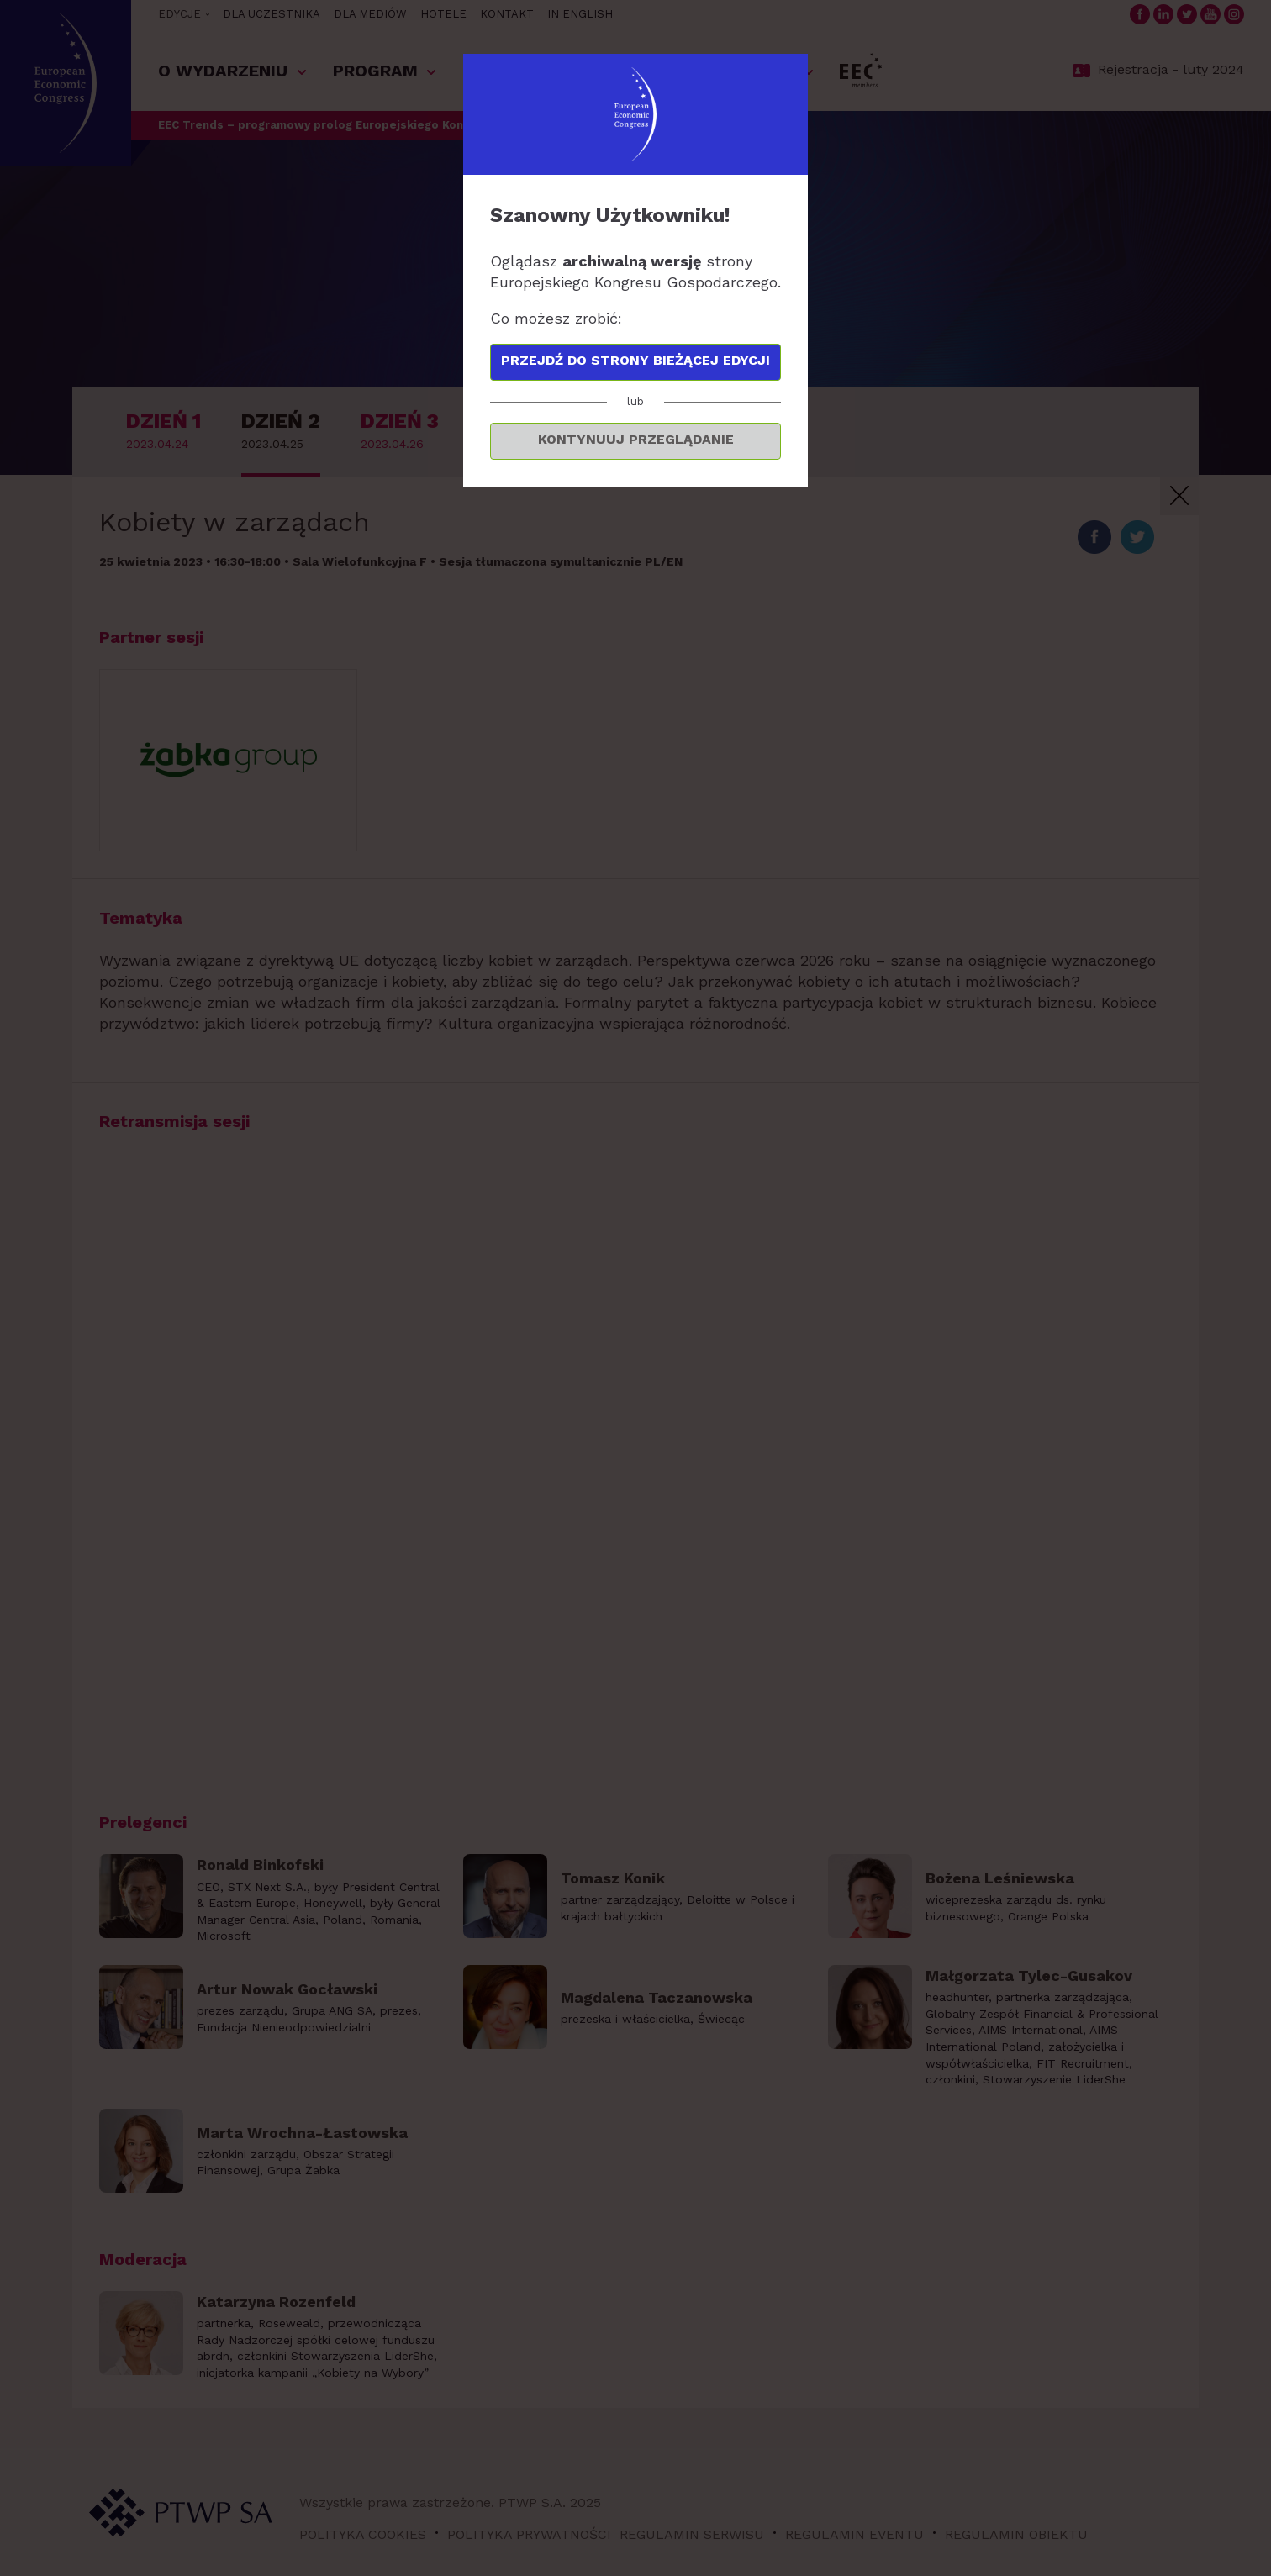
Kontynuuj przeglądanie (636, 439)
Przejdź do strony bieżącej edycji (635, 360)
